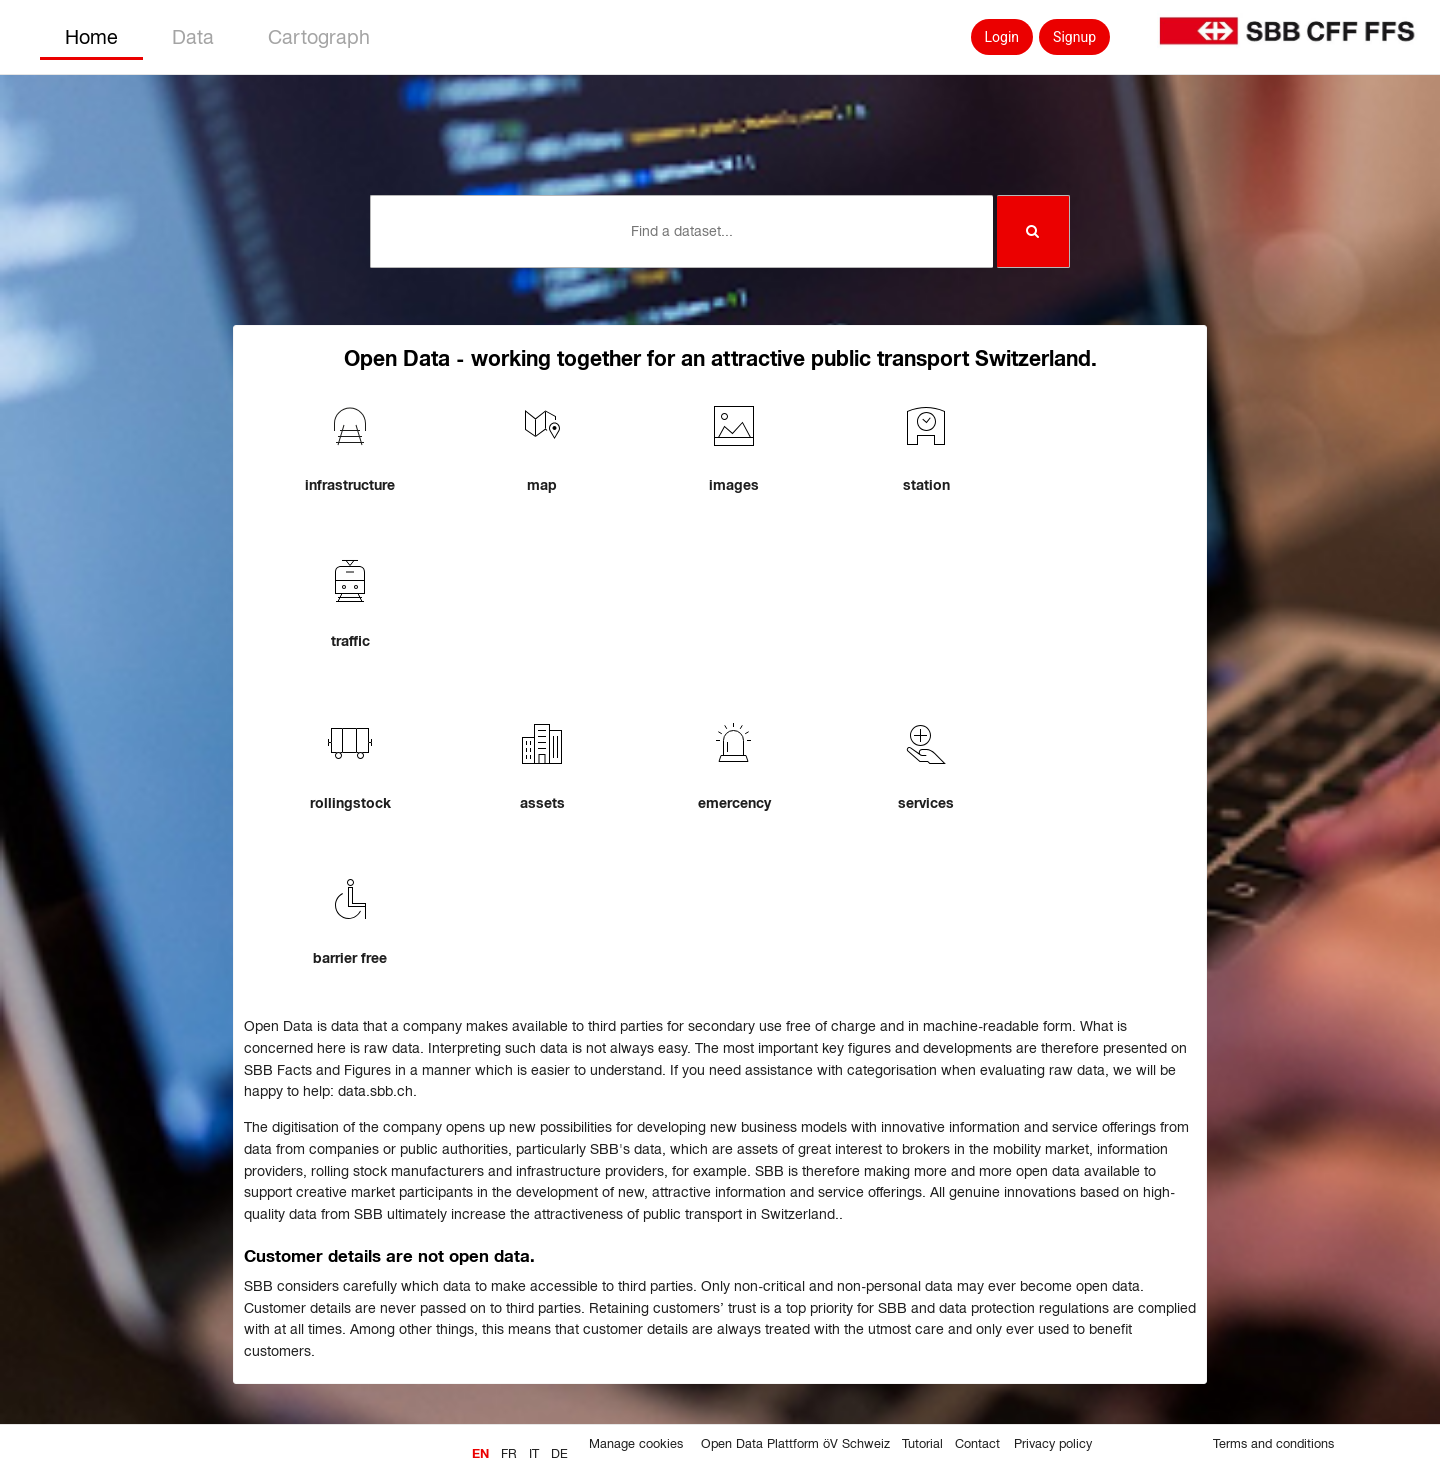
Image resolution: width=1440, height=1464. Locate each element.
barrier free (350, 958)
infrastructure (350, 485)
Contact (977, 1444)
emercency (734, 803)
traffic (350, 641)
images (734, 485)
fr (509, 1454)
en (480, 1454)
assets (542, 803)
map (542, 485)
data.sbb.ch (375, 1091)
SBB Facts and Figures (317, 1070)
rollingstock (350, 803)
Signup (1074, 37)
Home (91, 37)
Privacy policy (1053, 1444)
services (926, 803)
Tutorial (922, 1444)
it (534, 1454)
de (559, 1454)
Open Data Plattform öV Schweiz (795, 1444)
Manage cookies (636, 1444)
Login (1002, 37)
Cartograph (319, 37)
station (926, 485)
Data (193, 37)
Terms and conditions (1273, 1444)
